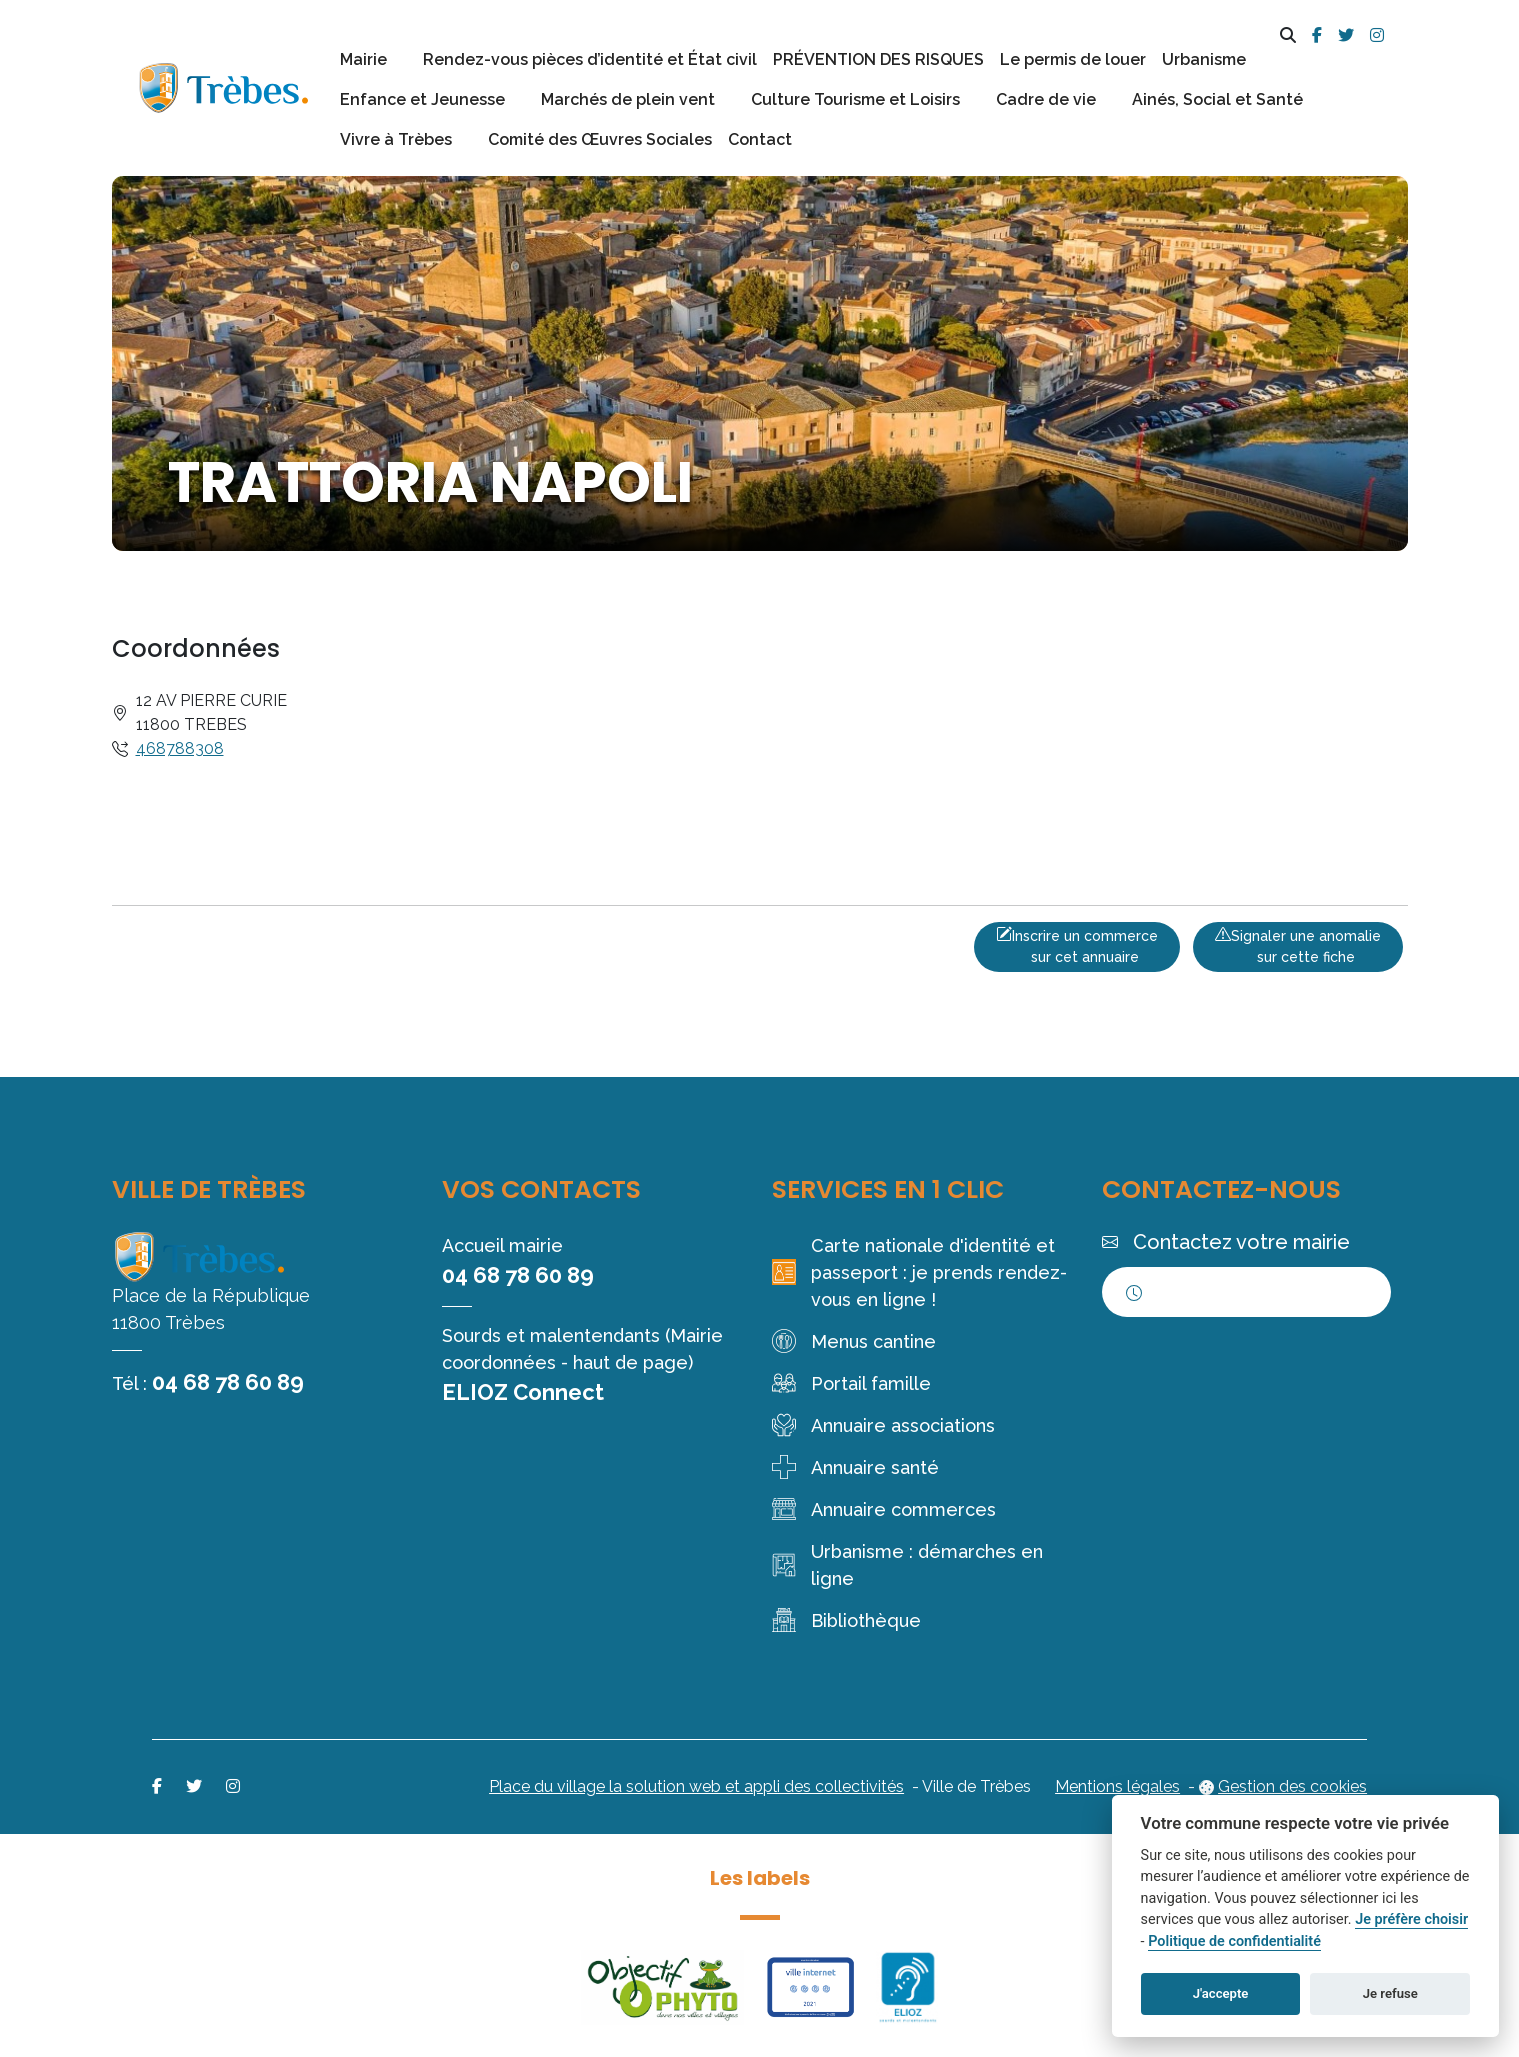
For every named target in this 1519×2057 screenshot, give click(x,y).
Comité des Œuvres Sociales (600, 139)
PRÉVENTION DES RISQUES (878, 59)
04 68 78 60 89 (228, 1382)
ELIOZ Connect (523, 1392)
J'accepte (1221, 1993)
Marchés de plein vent (628, 99)
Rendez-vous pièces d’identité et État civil (590, 59)
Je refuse (1390, 1993)
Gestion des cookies (1292, 1786)
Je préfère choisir (1411, 1919)
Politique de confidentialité (1234, 1941)
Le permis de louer (1073, 59)
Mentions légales (1117, 1786)
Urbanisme (1204, 59)
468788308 (180, 748)
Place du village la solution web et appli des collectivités (696, 1786)
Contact (760, 139)
